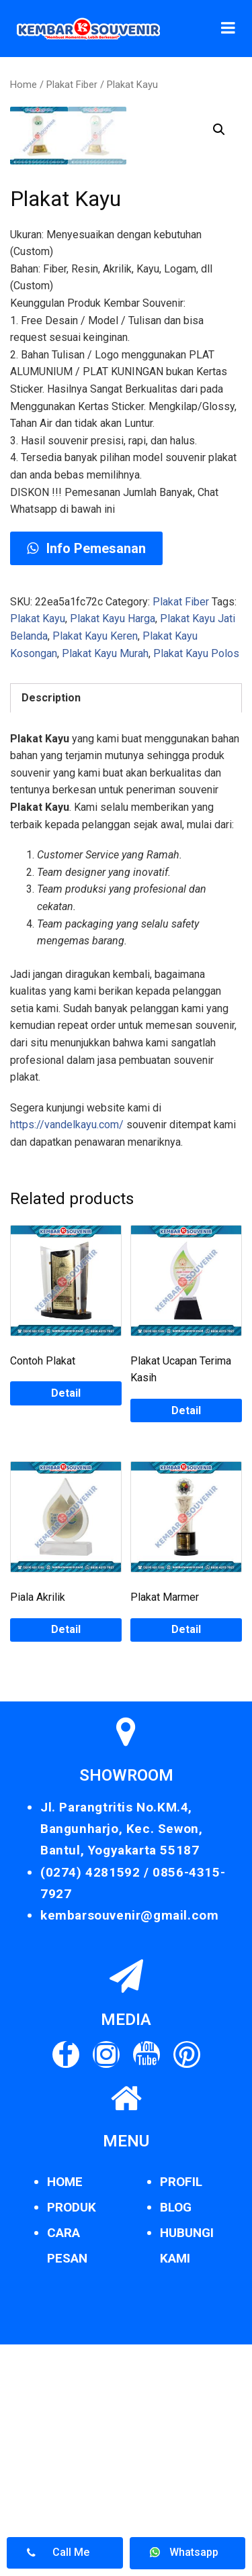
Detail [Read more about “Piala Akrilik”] (66, 1860)
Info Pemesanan (86, 780)
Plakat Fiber (71, 85)
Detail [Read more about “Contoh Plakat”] (66, 1624)
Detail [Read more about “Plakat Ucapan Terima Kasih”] (186, 1642)
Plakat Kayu (37, 850)
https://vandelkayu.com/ (67, 1356)
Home (23, 85)
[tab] (126, 929)
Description (51, 929)
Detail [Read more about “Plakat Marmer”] (186, 1860)
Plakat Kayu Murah (105, 885)
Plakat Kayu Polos (196, 885)
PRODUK (71, 2438)
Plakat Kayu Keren (95, 867)
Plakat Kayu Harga (112, 850)
